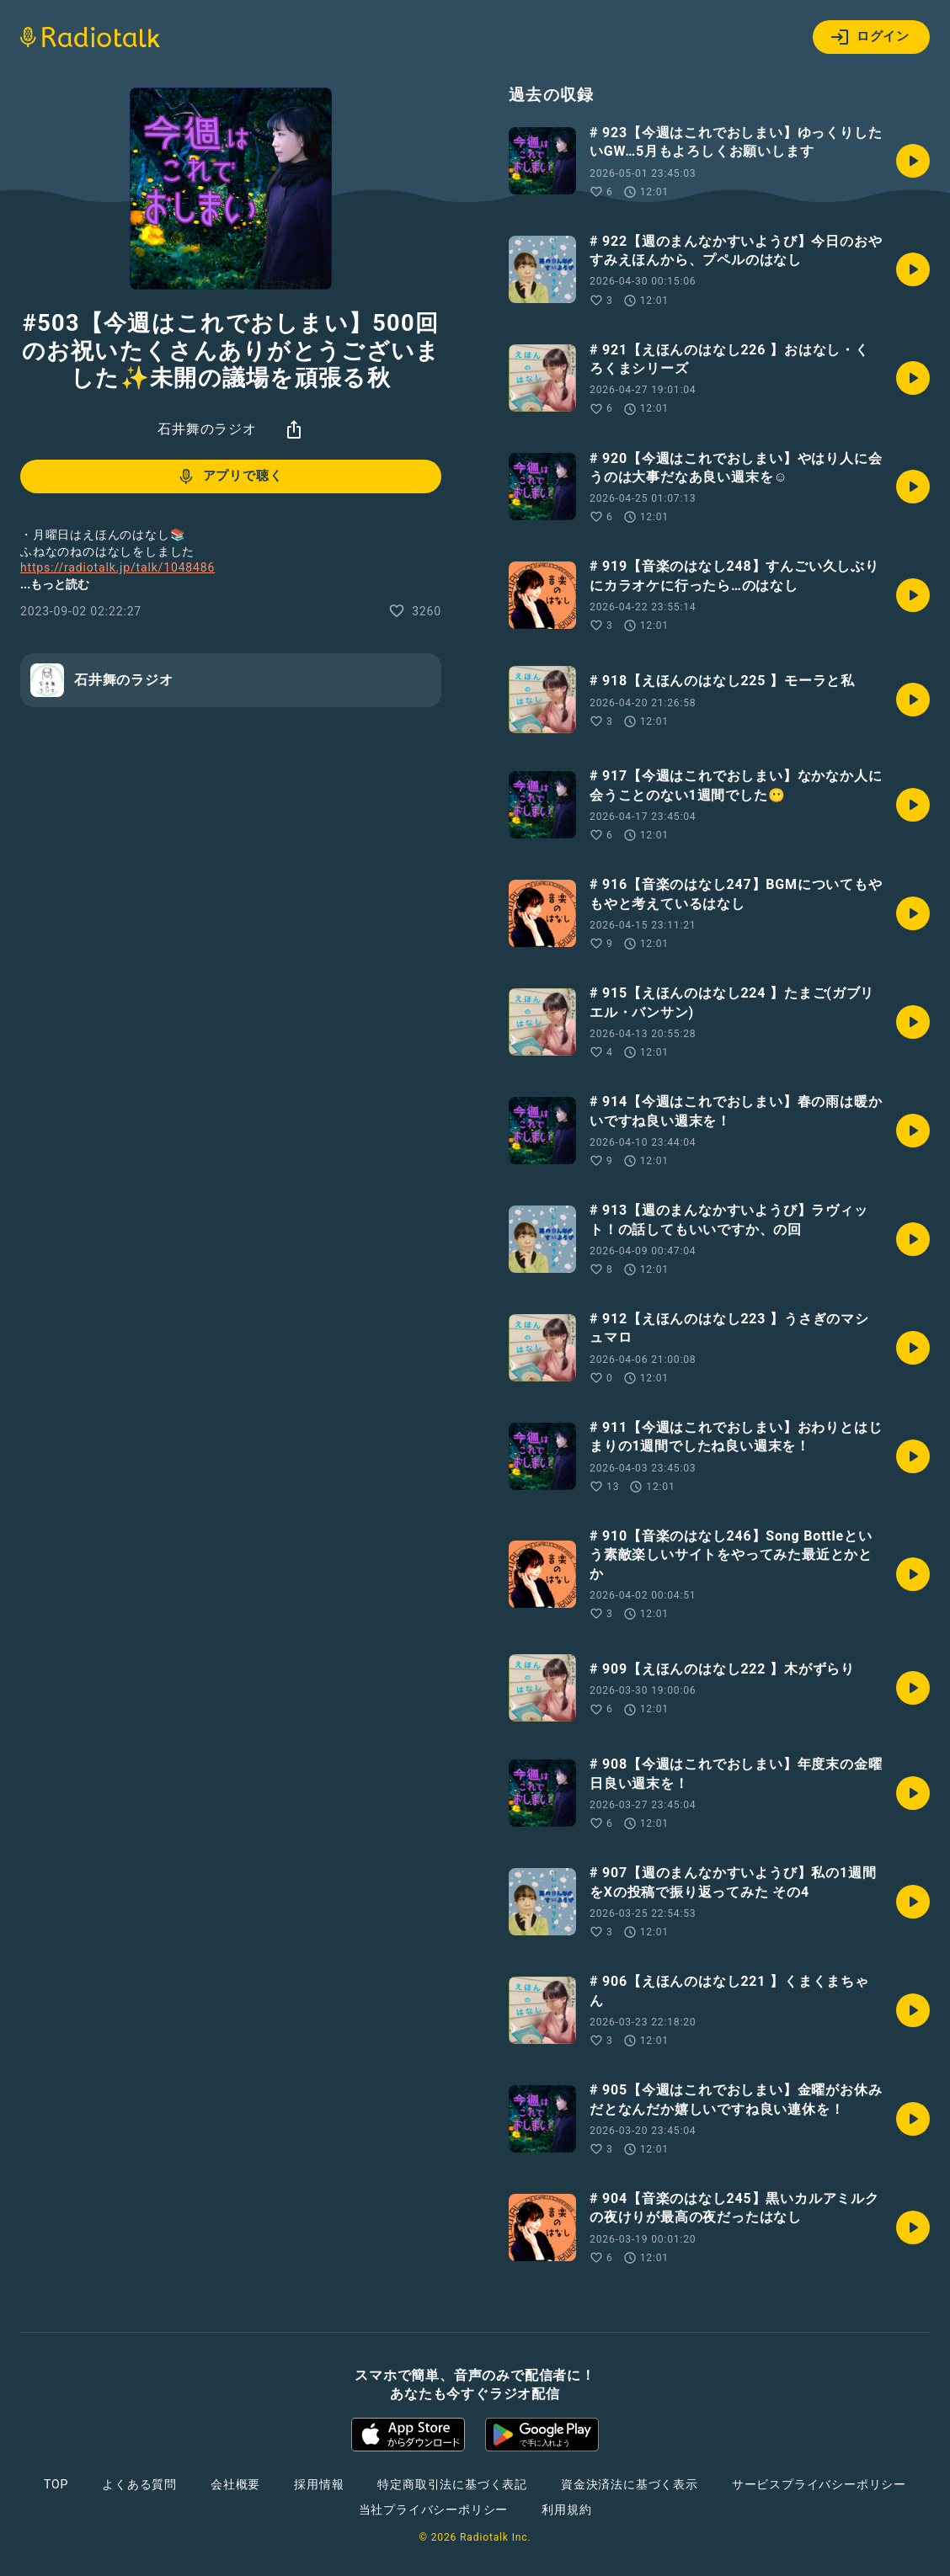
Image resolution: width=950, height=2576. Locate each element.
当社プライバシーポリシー (434, 2509)
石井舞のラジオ (207, 429)
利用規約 (566, 2509)
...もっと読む (54, 584)
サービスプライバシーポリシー (819, 2484)
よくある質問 (139, 2484)
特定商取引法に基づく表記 (452, 2484)
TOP (56, 2484)
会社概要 (235, 2484)
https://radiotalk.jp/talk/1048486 (117, 567)
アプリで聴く (229, 476)
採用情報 (319, 2484)
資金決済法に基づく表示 (629, 2484)
